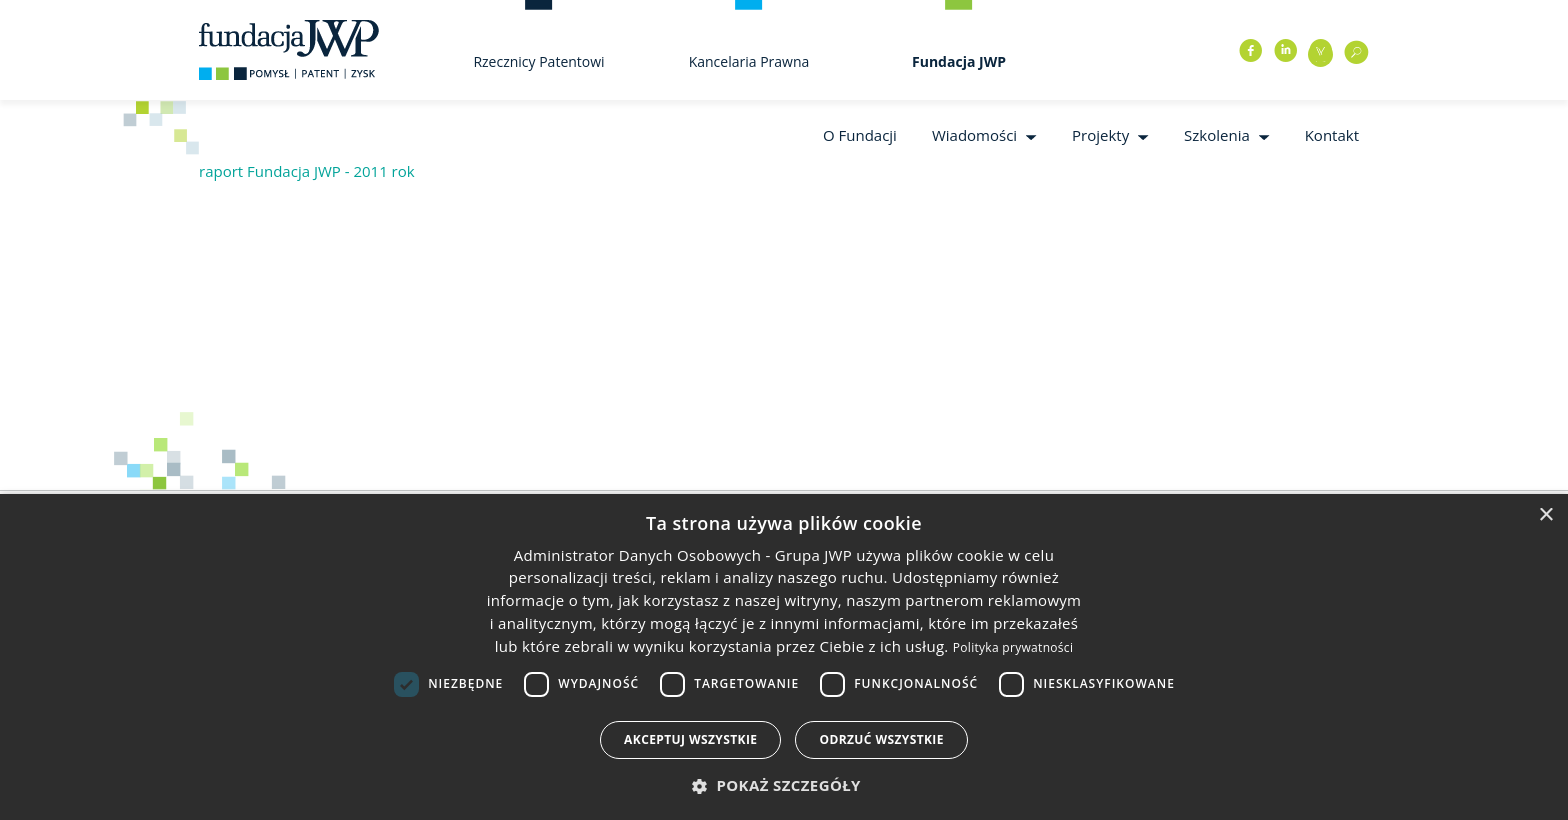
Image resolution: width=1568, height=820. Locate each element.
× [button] (1545, 515)
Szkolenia (1217, 135)
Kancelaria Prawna (749, 61)
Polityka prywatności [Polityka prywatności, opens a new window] (1013, 647)
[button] (784, 785)
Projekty (1100, 135)
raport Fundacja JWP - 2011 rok (307, 171)
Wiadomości (974, 135)
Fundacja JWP (959, 61)
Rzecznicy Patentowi (538, 61)
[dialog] (784, 657)
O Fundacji (860, 135)
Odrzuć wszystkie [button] (881, 739)
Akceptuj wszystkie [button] (690, 739)
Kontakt (1332, 135)
